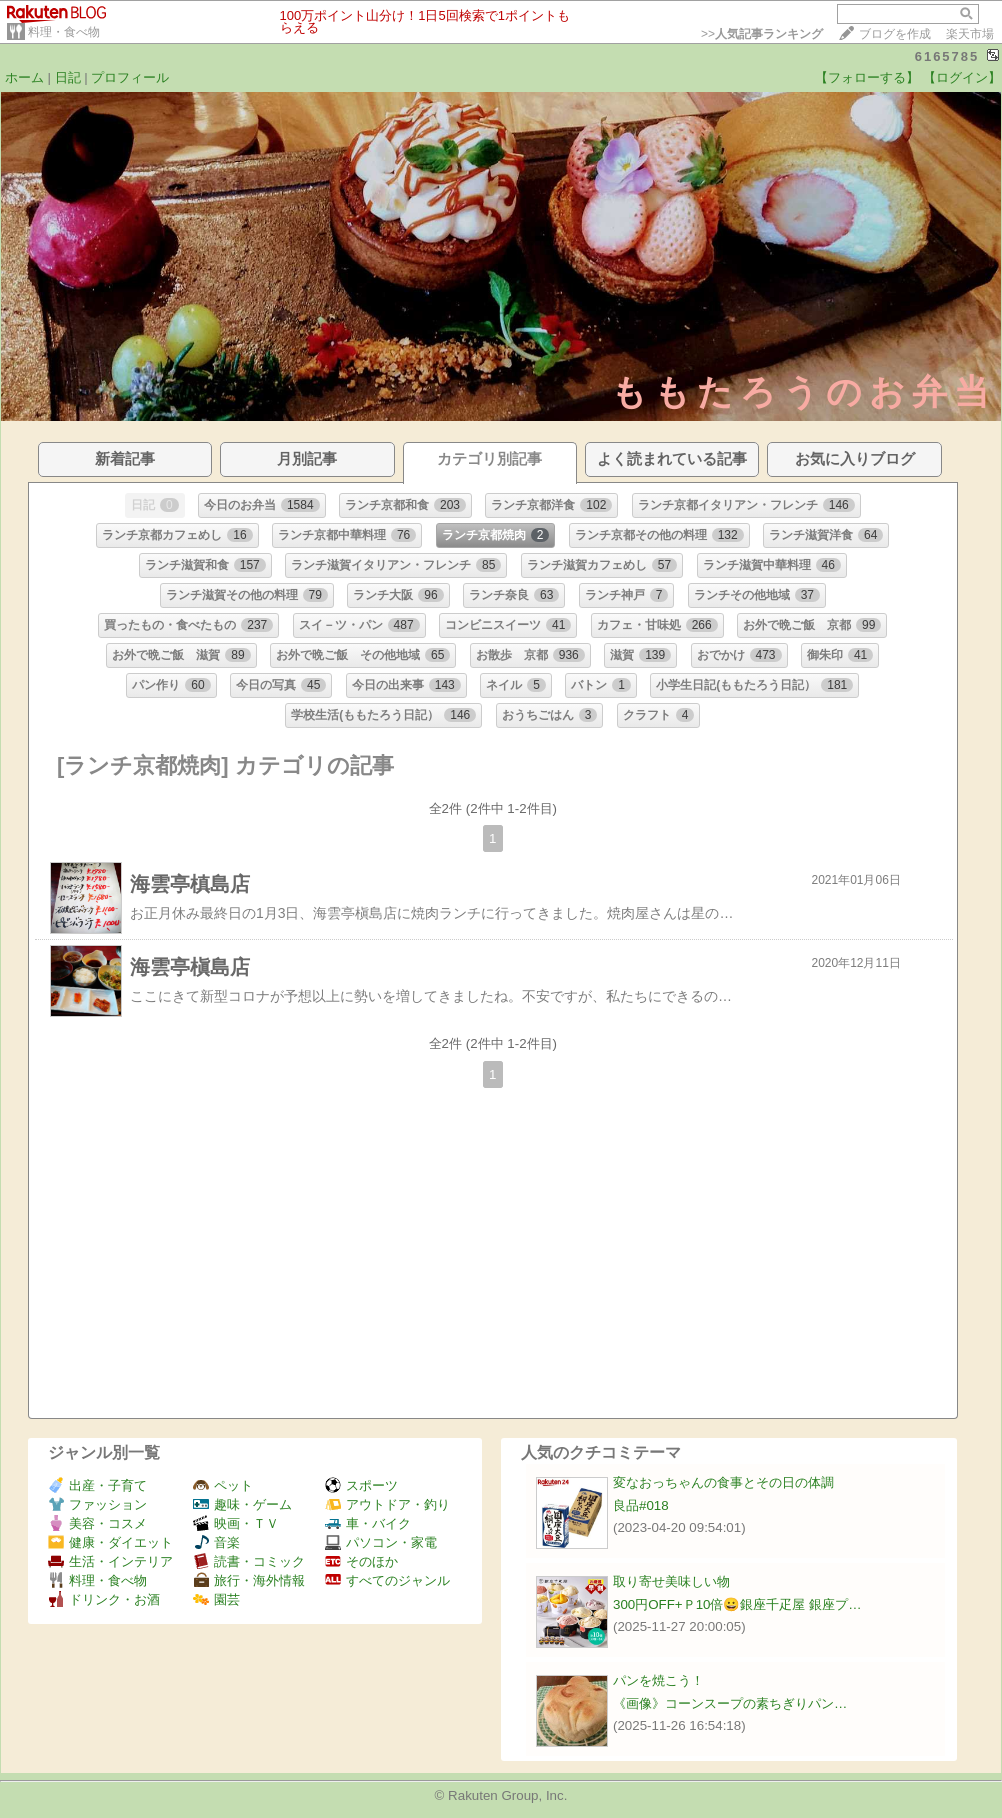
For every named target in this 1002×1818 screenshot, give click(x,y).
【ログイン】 (962, 77)
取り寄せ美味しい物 (671, 1581)
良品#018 (641, 1505)
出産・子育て (97, 1485)
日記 (68, 77)
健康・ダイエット (110, 1542)
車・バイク (368, 1523)
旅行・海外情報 (249, 1580)
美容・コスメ (97, 1523)
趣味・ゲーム (242, 1504)
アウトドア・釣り (387, 1504)
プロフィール (130, 77)
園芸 (216, 1599)
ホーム (24, 77)
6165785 (947, 56)
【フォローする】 (867, 77)
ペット (223, 1485)
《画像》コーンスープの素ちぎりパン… (730, 1703)
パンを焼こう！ (658, 1680)
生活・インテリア (110, 1561)
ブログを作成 (895, 34)
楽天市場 (970, 34)
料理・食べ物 (64, 32)
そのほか (361, 1561)
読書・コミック (249, 1561)
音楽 (216, 1542)
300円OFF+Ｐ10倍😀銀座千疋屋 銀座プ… (737, 1604)
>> (762, 34)
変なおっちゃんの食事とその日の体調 (723, 1482)
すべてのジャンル (387, 1580)
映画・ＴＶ (236, 1523)
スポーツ (361, 1485)
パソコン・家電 (381, 1542)
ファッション (97, 1504)
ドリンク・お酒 (104, 1599)
